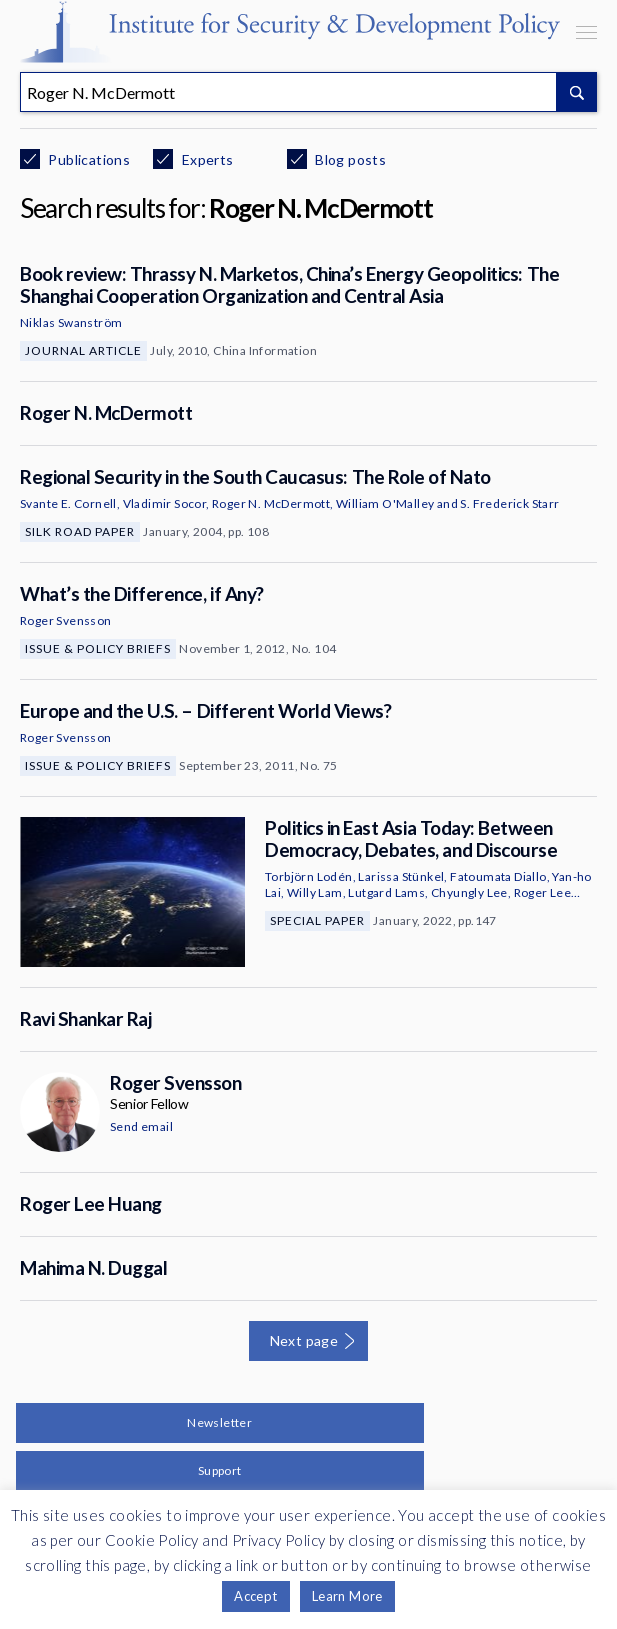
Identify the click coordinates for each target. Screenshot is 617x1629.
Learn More (347, 1596)
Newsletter (219, 1422)
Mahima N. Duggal (93, 1267)
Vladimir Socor (165, 503)
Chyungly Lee (469, 892)
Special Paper (317, 920)
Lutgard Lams (386, 892)
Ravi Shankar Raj (85, 1018)
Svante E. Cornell (68, 503)
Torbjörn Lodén (309, 876)
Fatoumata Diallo (498, 876)
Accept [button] (255, 1596)
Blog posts (349, 159)
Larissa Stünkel (401, 876)
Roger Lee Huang (91, 1203)
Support (220, 1470)
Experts (205, 159)
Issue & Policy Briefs (98, 648)
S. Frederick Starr (509, 503)
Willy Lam (315, 892)
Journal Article (83, 350)
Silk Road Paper (80, 531)
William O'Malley (385, 503)
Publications (87, 159)
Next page (304, 1340)
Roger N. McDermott (106, 412)
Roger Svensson (66, 620)
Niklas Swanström (71, 322)
